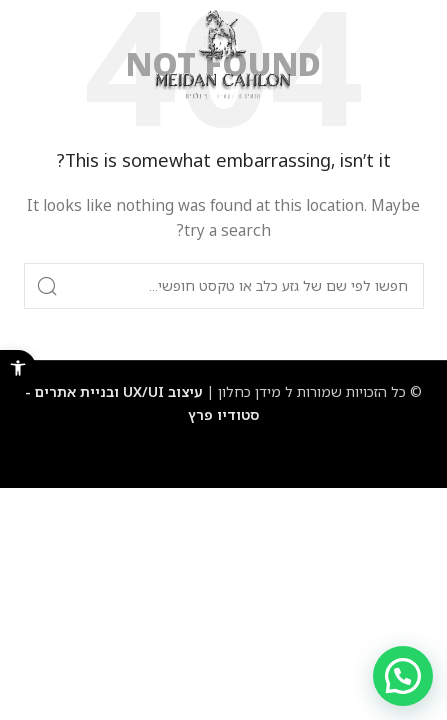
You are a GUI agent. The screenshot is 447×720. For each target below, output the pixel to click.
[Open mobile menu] (411, 55)
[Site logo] (223, 53)
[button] (18, 368)
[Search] (224, 286)
